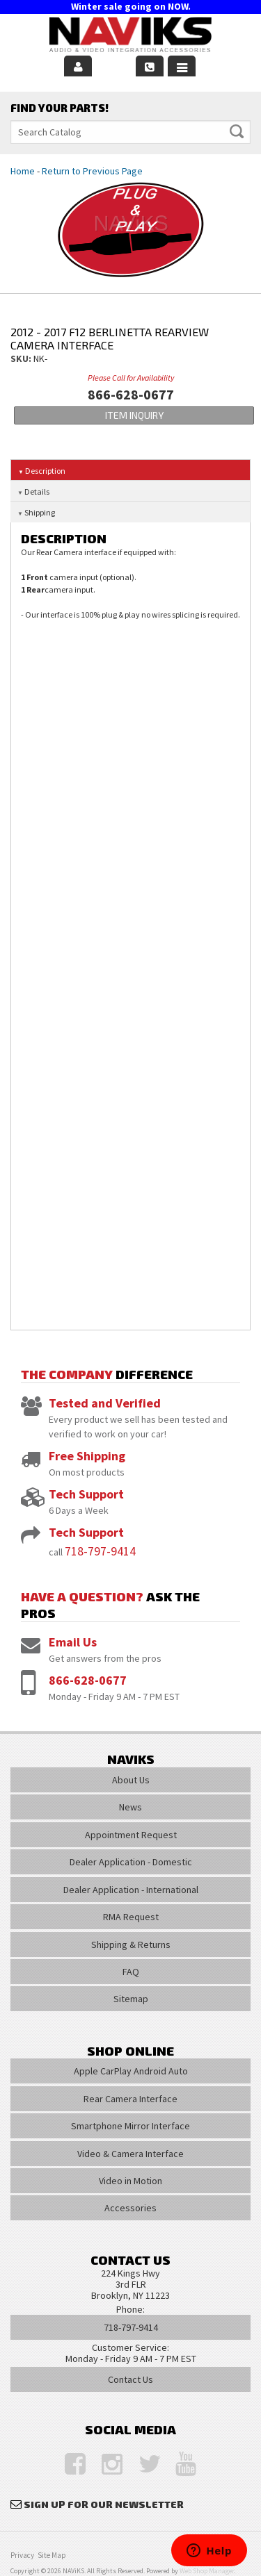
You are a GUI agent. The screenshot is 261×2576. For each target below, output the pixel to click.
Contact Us (130, 2379)
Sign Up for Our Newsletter (104, 2504)
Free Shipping (87, 1456)
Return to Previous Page (92, 171)
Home (22, 171)
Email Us (73, 1642)
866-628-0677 (88, 1680)
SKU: (21, 358)
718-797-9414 (100, 1551)
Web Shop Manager (207, 2570)
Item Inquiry (134, 415)
